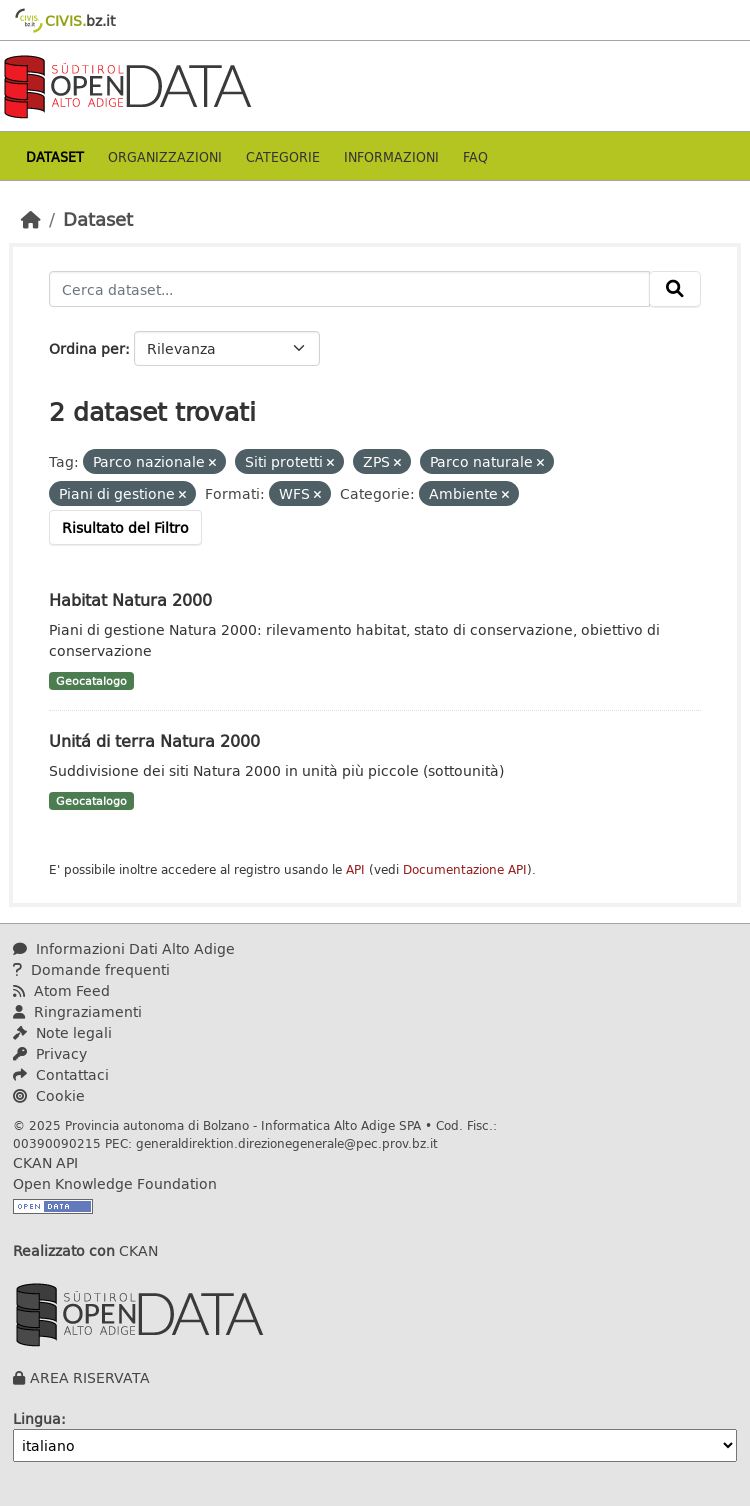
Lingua (37, 1418)
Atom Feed (61, 990)
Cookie (49, 1095)
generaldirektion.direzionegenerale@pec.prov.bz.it (287, 1143)
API (355, 869)
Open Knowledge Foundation (115, 1183)
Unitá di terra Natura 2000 (154, 740)
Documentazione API (465, 869)
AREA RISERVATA (90, 1377)
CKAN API (45, 1162)
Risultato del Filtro (125, 527)
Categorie (283, 156)
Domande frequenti (91, 969)
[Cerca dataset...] (349, 289)
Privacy (50, 1053)
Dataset (55, 156)
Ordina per (87, 348)
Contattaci (61, 1074)
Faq (475, 156)
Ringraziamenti (77, 1011)
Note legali (62, 1032)
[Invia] (675, 289)
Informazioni (391, 156)
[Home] (31, 219)
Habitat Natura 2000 (130, 599)
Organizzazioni (165, 156)
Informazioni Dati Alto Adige (124, 948)
